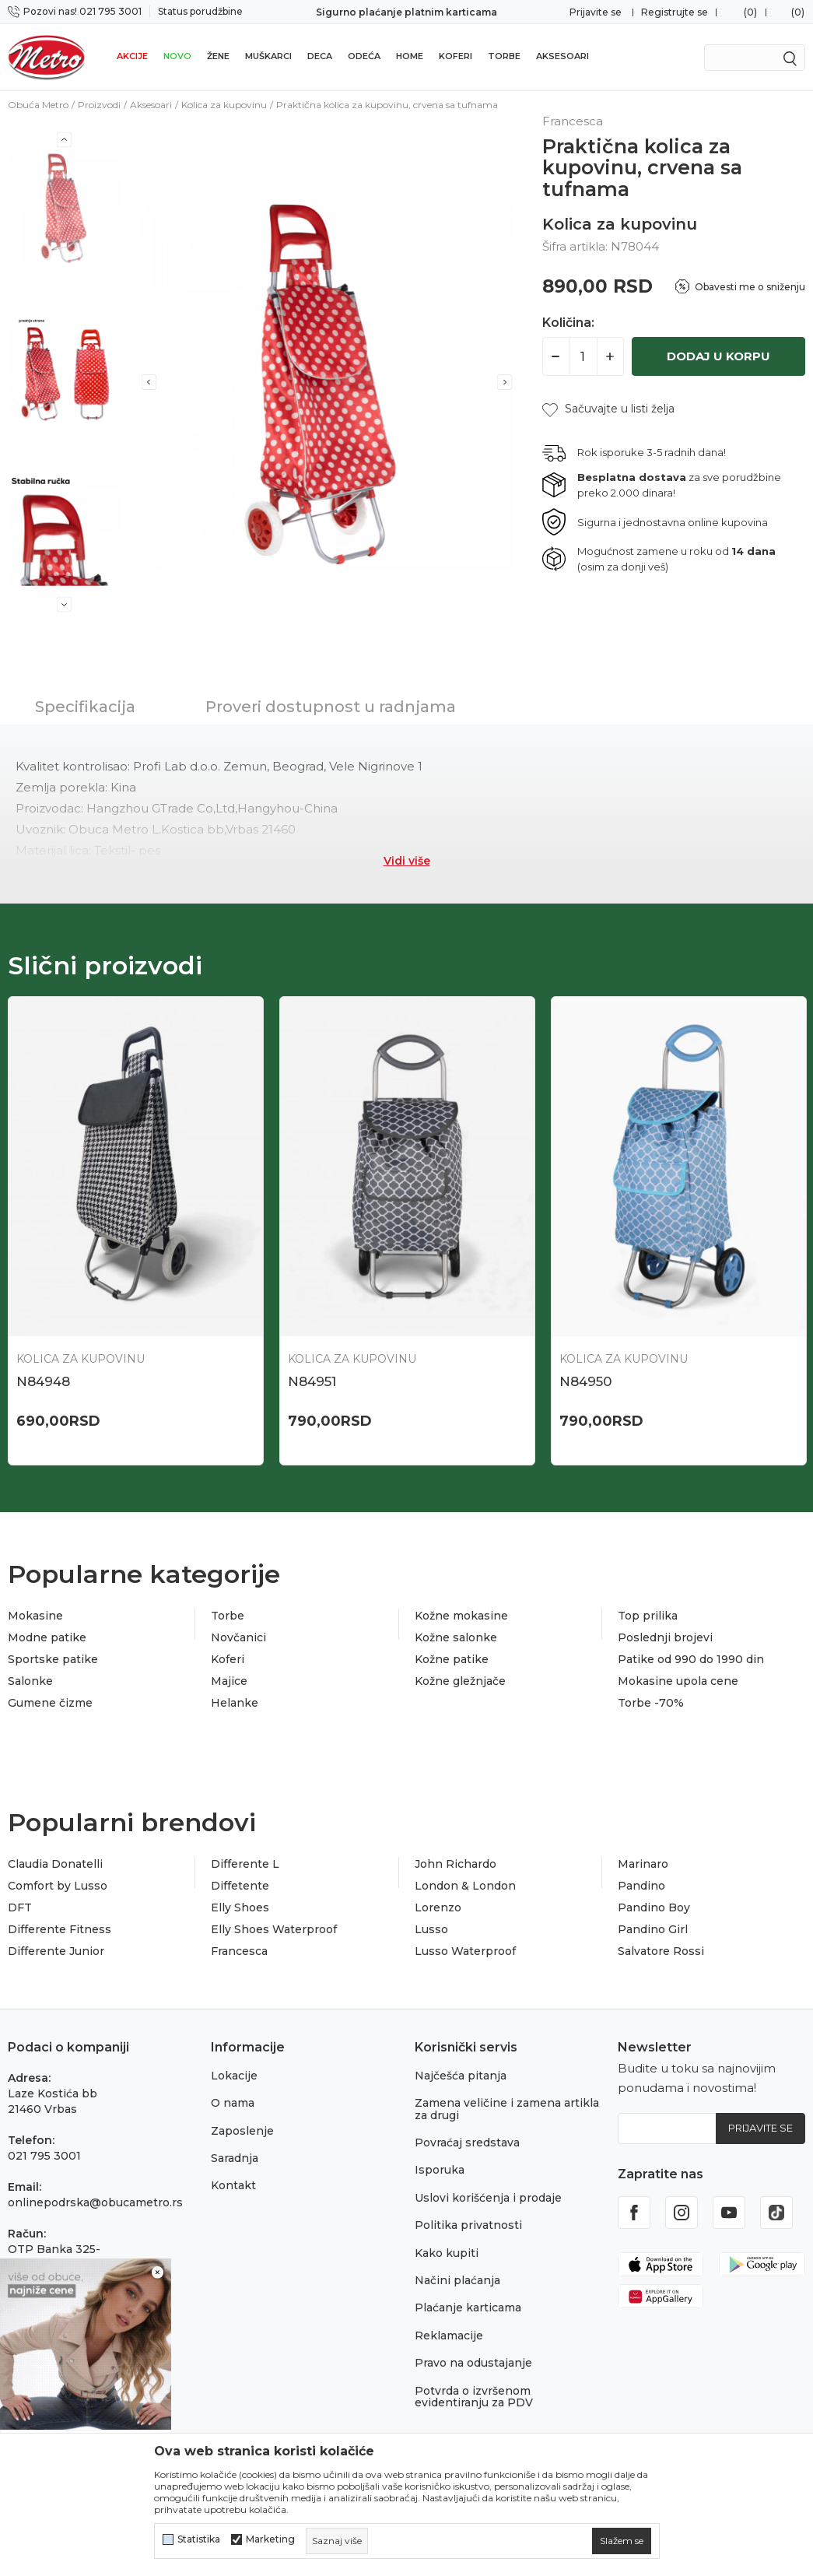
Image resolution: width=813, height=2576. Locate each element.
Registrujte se (674, 12)
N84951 (312, 1381)
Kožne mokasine (461, 1616)
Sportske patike (53, 1659)
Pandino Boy (654, 1907)
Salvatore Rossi (661, 1951)
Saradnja (234, 2158)
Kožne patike (452, 1659)
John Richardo (455, 1864)
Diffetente (240, 1886)
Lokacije (234, 2076)
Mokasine (35, 1616)
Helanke (234, 1703)
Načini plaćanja (457, 2280)
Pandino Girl (653, 1929)
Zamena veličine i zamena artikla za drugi (507, 2109)
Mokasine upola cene (678, 1681)
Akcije (132, 56)
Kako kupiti (446, 2253)
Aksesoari (562, 56)
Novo (177, 56)
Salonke (30, 1681)
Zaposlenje (242, 2131)
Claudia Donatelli (55, 1864)
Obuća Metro (38, 105)
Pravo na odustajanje (473, 2363)
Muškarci (268, 56)
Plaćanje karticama (468, 2308)
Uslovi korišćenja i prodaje (488, 2198)
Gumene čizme (50, 1703)
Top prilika (648, 1616)
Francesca (239, 1951)
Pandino (641, 1886)
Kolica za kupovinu (224, 105)
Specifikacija (85, 706)
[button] (608, 409)
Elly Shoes (240, 1907)
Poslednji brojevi (665, 1637)
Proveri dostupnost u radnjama (330, 706)
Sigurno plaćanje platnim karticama (406, 12)
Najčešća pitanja (460, 2076)
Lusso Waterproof (465, 1951)
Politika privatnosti (468, 2225)
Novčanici (238, 1637)
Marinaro (643, 1864)
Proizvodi (99, 105)
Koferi (455, 56)
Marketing (270, 2539)
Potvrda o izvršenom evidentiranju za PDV (474, 2396)
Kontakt (233, 2185)
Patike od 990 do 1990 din (691, 1659)
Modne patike (47, 1637)
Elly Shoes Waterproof (274, 1929)
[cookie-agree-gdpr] (621, 2541)
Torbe (504, 56)
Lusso (431, 1929)
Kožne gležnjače (460, 1681)
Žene (218, 56)
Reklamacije (449, 2336)
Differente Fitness (59, 1929)
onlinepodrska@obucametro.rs (95, 2202)
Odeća (364, 56)
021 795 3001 (44, 2156)
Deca (319, 56)
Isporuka (439, 2170)
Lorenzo (438, 1907)
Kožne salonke (456, 1637)
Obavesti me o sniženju (750, 287)
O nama (232, 2103)
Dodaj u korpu (718, 356)
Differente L (245, 1864)
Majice (229, 1681)
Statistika (198, 2539)
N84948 (43, 1381)
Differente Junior (56, 1951)
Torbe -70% (651, 1703)
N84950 (585, 1381)
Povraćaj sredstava (467, 2143)
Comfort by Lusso (57, 1886)
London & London (465, 1886)
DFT (20, 1907)
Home (409, 56)
